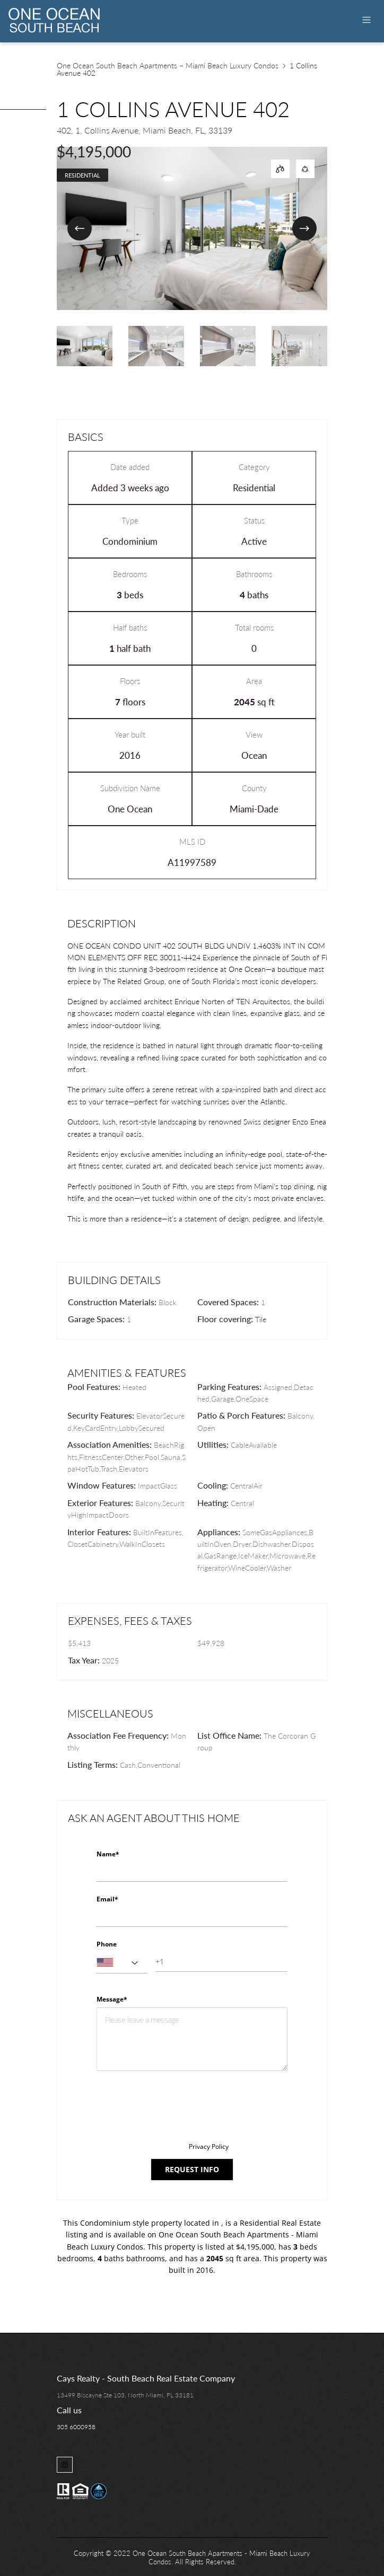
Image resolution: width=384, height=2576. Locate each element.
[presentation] (177, 2106)
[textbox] (122, 1962)
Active (254, 541)
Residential (82, 175)
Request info (192, 2169)
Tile (260, 1319)
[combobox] (122, 1962)
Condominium (130, 541)
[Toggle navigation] (366, 20)
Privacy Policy (209, 2146)
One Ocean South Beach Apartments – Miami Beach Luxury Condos (167, 65)
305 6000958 (76, 2427)
